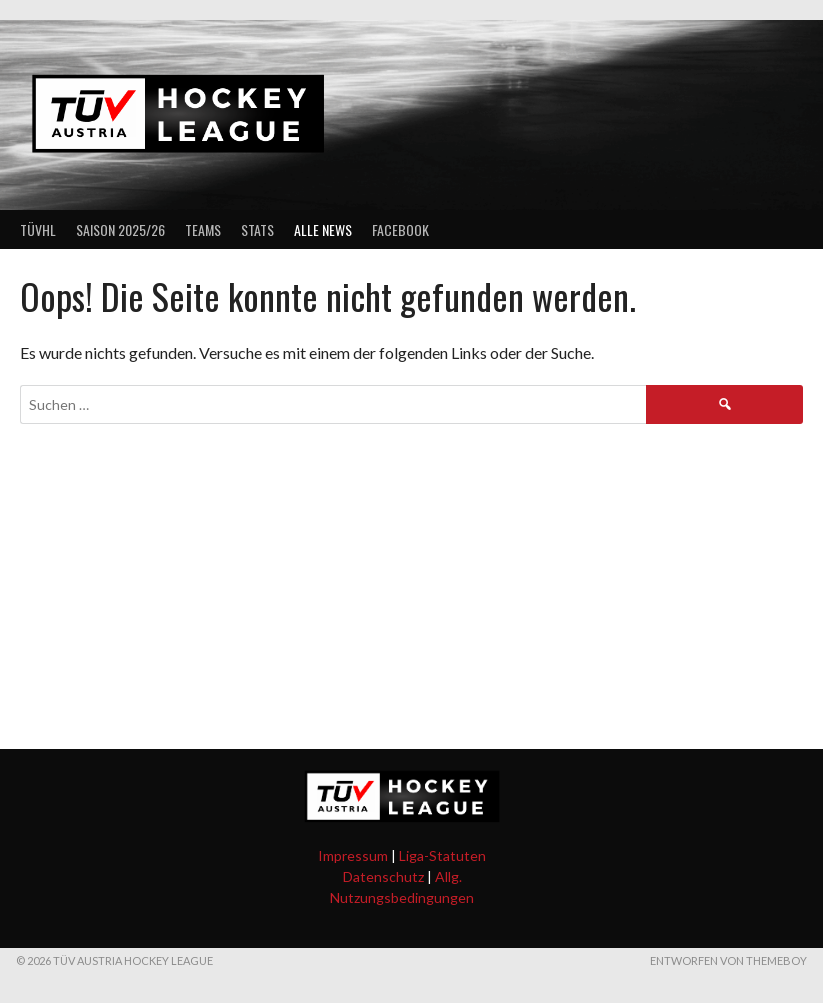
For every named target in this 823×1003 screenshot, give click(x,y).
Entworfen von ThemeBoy (728, 960)
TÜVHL (38, 229)
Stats (257, 229)
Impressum (353, 855)
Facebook (400, 229)
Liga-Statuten (442, 855)
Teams (203, 229)
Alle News (323, 229)
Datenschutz (383, 876)
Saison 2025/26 (120, 229)
